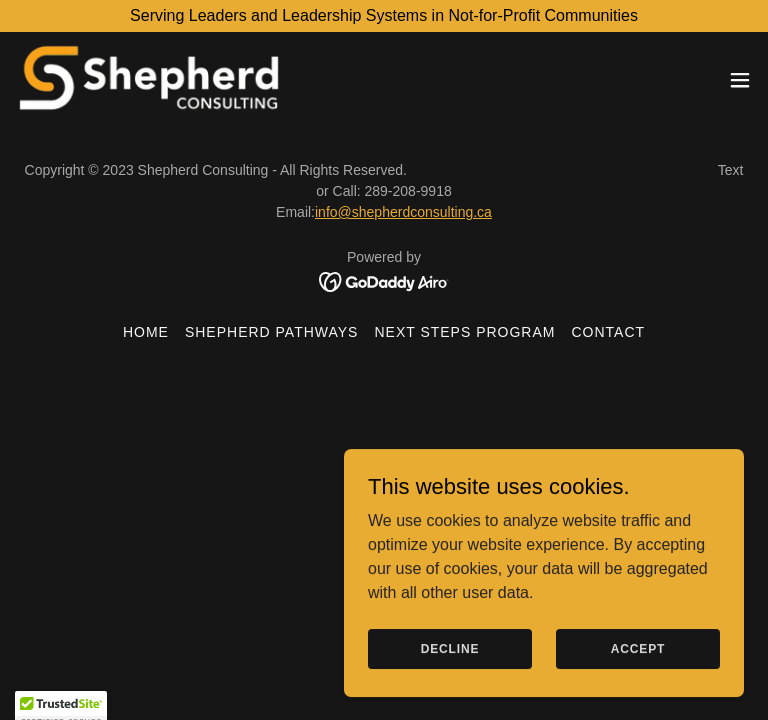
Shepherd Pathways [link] (272, 332)
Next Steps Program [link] (464, 332)
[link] (149, 80)
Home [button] (146, 332)
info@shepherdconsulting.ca (403, 212)
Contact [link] (608, 332)
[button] (740, 80)
